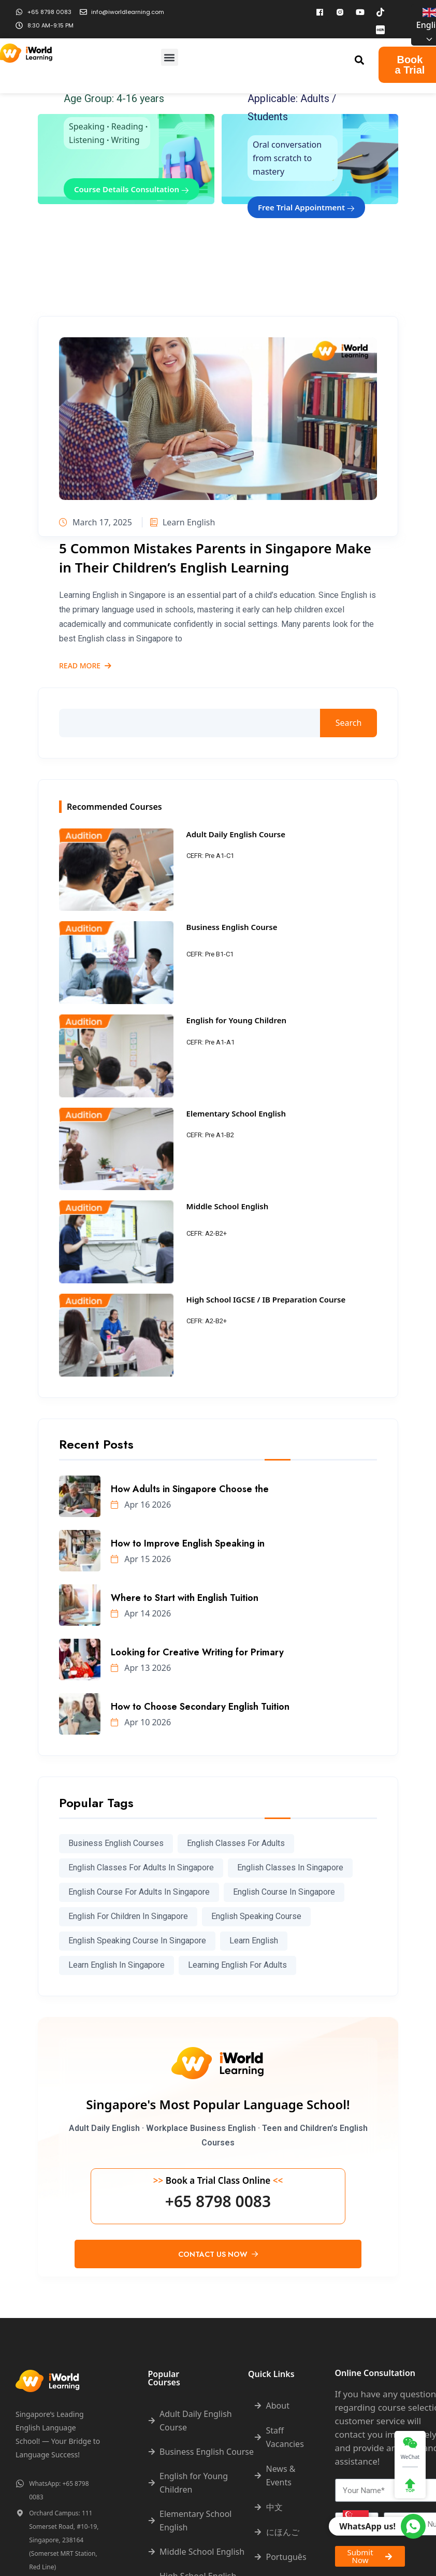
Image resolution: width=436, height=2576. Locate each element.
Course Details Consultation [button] (131, 189)
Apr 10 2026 (141, 1722)
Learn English (182, 522)
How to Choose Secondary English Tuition (200, 1706)
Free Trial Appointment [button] (306, 207)
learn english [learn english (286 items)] (253, 1940)
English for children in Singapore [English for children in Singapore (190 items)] (128, 1916)
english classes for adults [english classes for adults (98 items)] (236, 1843)
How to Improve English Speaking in (188, 1543)
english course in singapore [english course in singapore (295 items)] (284, 1892)
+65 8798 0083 (218, 2201)
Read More (85, 666)
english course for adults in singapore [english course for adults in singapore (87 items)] (139, 1892)
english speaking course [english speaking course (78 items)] (256, 1916)
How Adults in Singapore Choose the (190, 1489)
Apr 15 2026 (141, 1559)
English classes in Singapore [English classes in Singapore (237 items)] (290, 1867)
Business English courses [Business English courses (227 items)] (116, 1843)
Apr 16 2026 (141, 1504)
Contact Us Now (218, 2254)
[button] (169, 57)
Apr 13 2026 (141, 1667)
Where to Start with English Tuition (184, 1598)
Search (349, 722)
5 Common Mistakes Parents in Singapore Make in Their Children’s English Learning (215, 557)
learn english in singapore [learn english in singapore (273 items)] (116, 1965)
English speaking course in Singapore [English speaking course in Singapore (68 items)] (137, 1940)
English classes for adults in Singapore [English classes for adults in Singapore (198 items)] (141, 1867)
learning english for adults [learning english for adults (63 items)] (237, 1965)
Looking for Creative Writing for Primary (197, 1652)
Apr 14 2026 (141, 1613)
